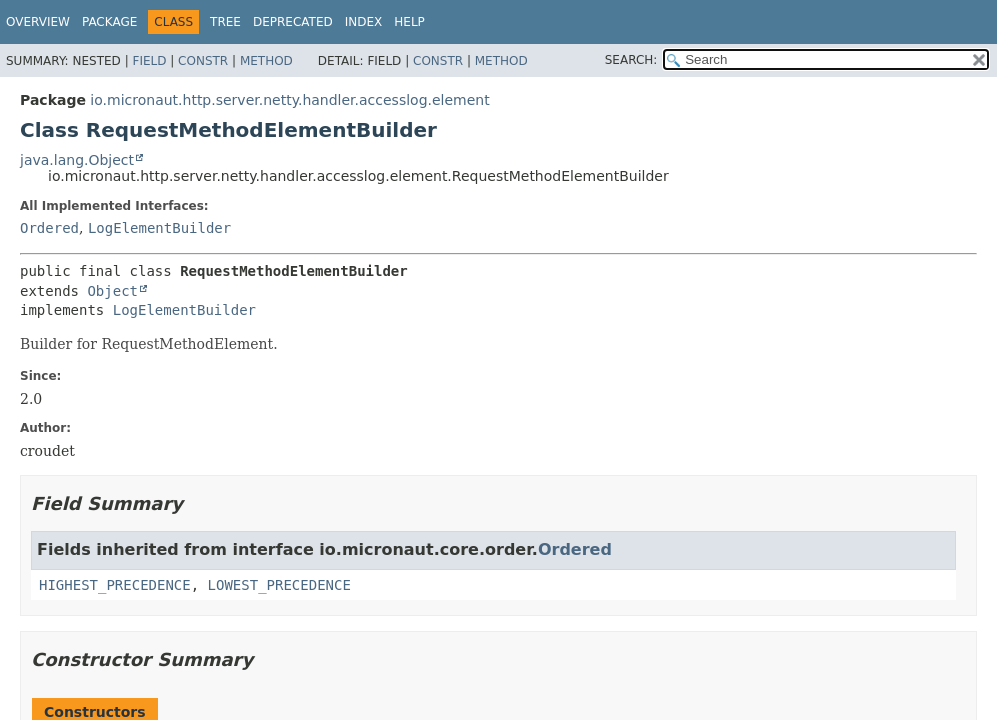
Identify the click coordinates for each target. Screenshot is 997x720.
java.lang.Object (77, 160)
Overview (38, 22)
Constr (203, 61)
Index (364, 22)
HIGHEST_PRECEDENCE (115, 585)
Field (149, 61)
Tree (225, 22)
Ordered (49, 228)
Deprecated (293, 22)
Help (409, 22)
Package (109, 22)
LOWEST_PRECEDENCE (279, 585)
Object (112, 291)
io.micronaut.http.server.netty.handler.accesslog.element (289, 100)
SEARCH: (631, 60)
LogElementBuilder (159, 228)
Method (266, 61)
